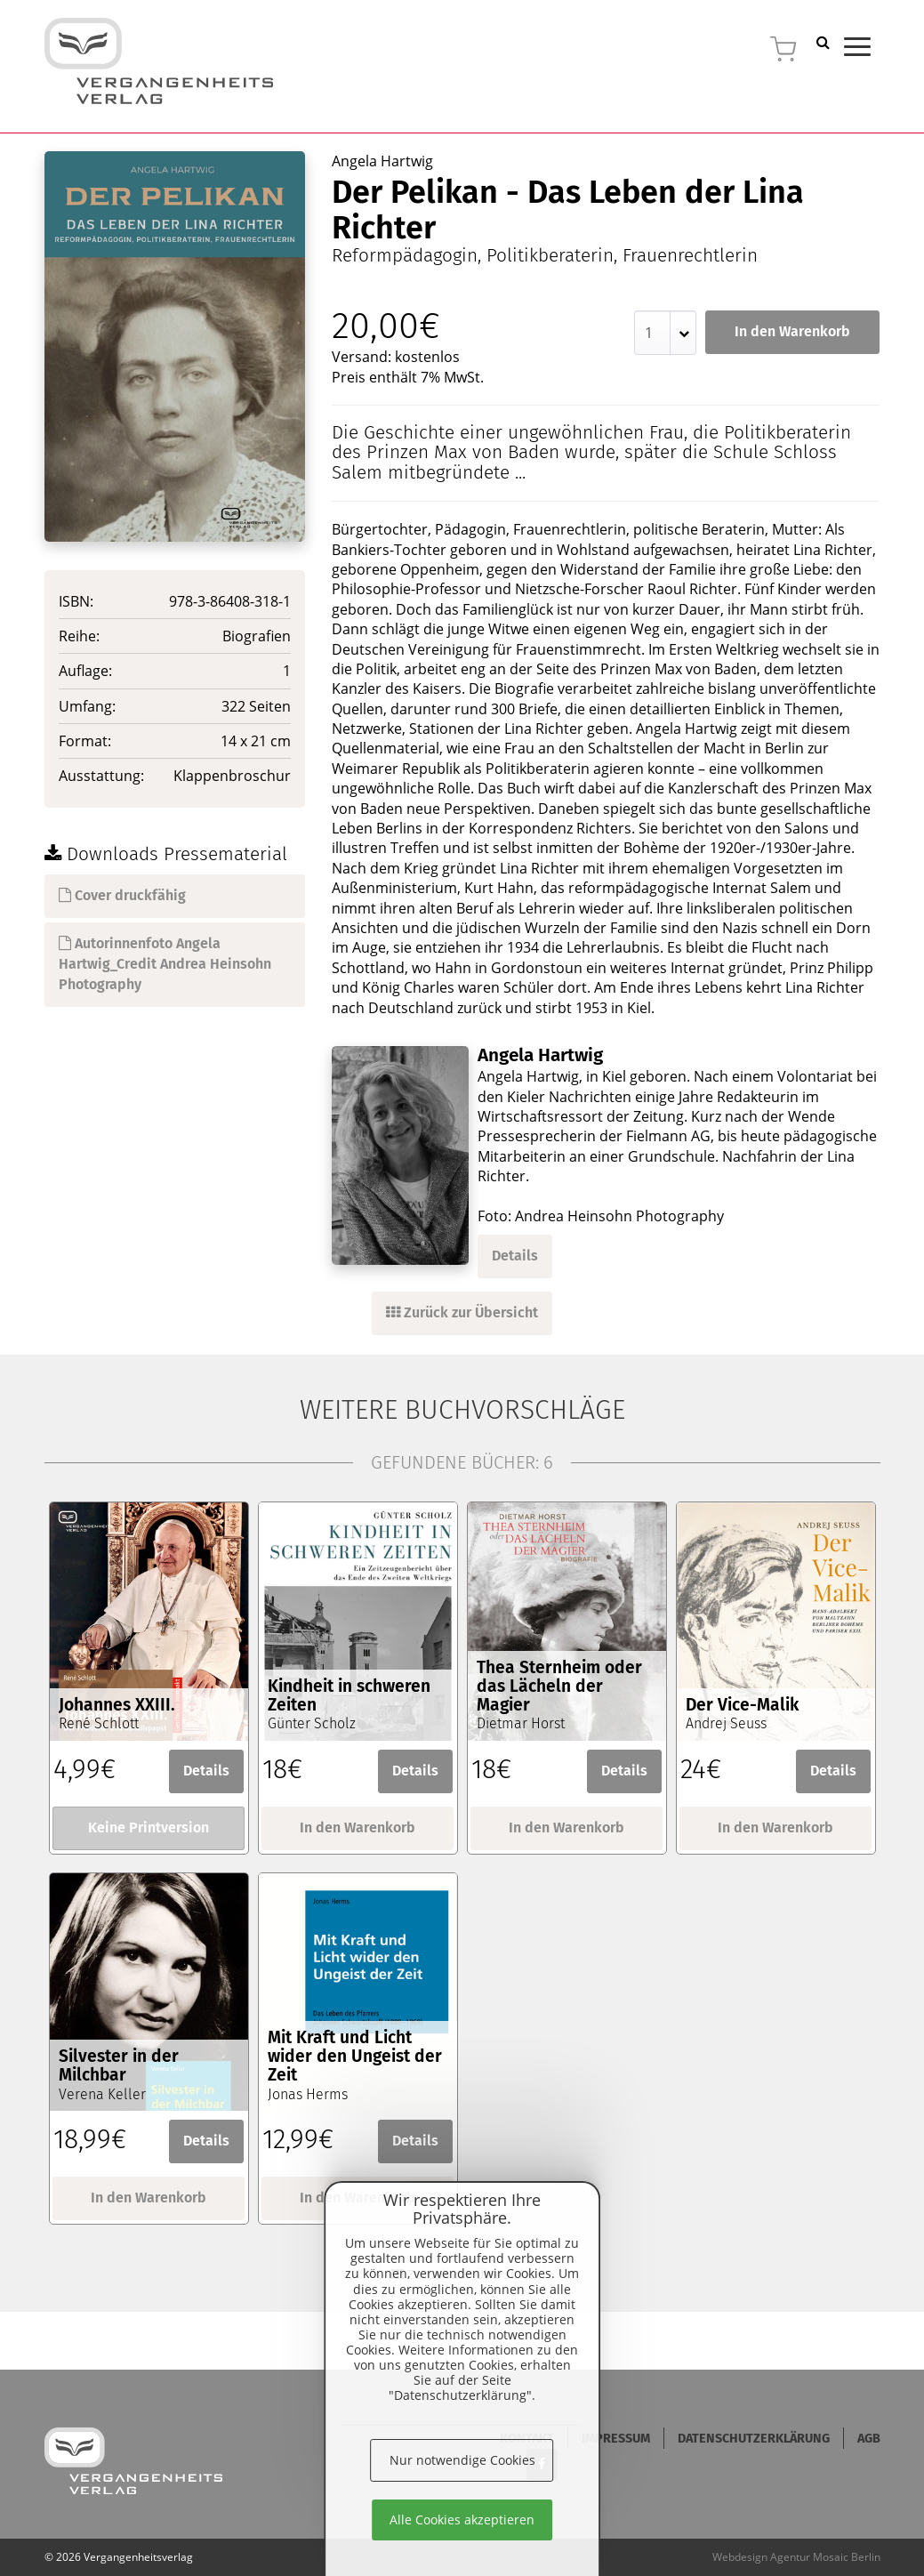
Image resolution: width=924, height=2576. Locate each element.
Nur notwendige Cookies (462, 2459)
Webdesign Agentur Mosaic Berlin (796, 2556)
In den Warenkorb (792, 331)
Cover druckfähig (122, 895)
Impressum (616, 2438)
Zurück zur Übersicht (462, 1312)
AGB (868, 2438)
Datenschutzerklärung (754, 2438)
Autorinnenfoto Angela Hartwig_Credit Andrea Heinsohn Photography (165, 964)
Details (515, 1255)
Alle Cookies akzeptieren (462, 2519)
